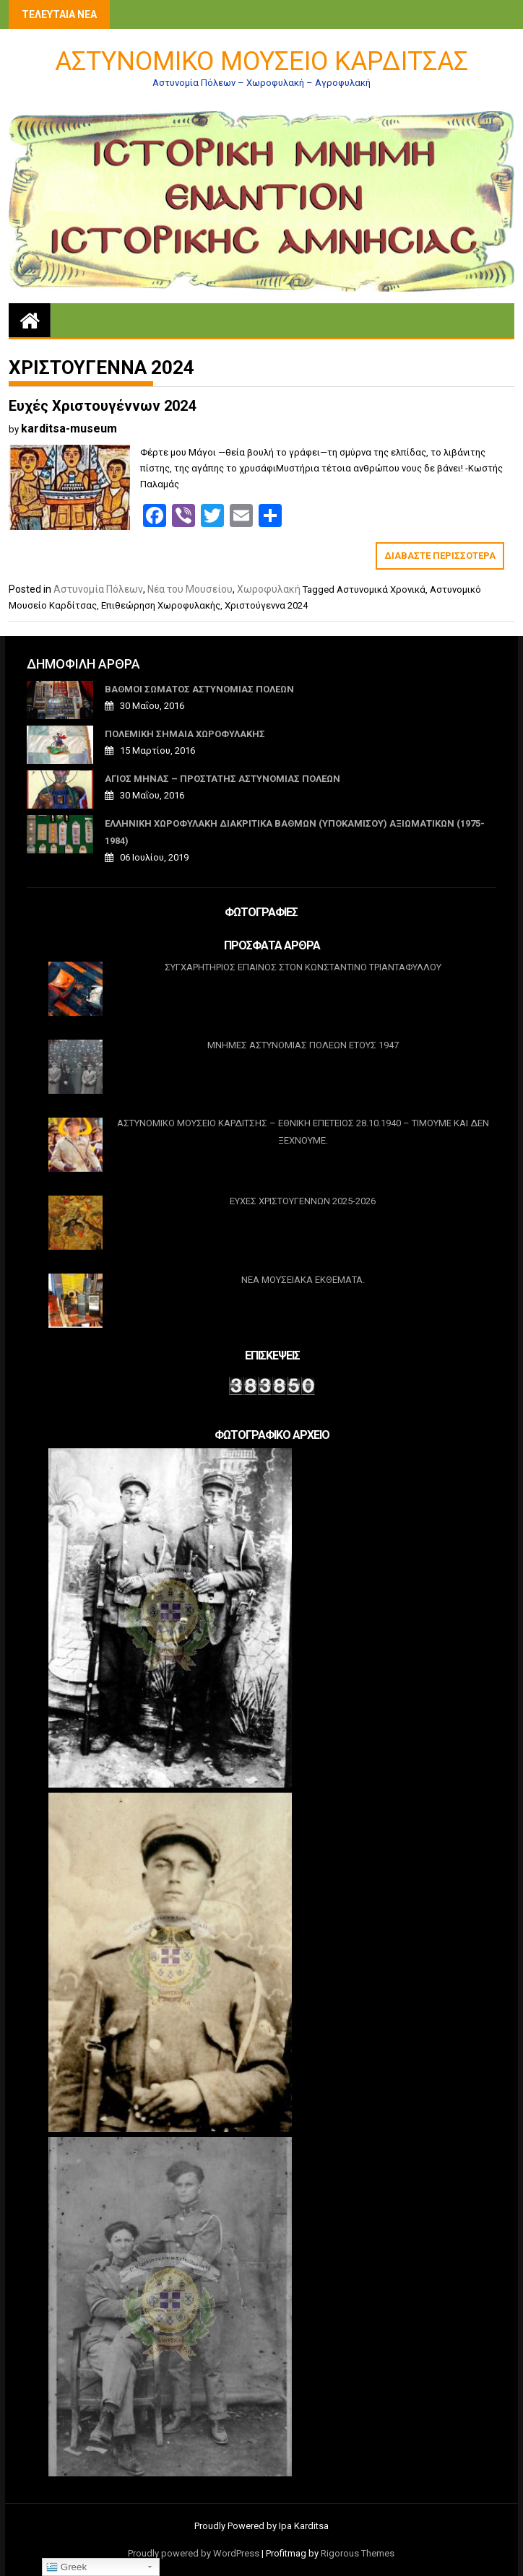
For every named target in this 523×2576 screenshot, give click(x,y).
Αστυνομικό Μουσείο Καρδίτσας (261, 60)
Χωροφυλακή (269, 589)
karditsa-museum (69, 428)
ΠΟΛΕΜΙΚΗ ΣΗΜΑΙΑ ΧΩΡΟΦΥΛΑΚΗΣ (185, 733)
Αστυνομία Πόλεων (98, 589)
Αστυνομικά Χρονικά (381, 589)
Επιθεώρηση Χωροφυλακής (160, 605)
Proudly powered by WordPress (193, 2553)
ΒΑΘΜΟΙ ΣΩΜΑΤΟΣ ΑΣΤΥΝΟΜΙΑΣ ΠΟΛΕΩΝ (199, 689)
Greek (66, 2567)
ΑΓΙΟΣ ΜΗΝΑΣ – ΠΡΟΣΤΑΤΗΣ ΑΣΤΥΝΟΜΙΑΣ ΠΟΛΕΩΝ (222, 778)
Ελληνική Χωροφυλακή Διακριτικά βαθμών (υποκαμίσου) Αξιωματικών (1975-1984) (295, 832)
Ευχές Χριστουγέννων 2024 (102, 405)
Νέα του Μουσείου (190, 589)
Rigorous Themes (357, 2553)
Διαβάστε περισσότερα (440, 555)
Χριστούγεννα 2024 (266, 605)
